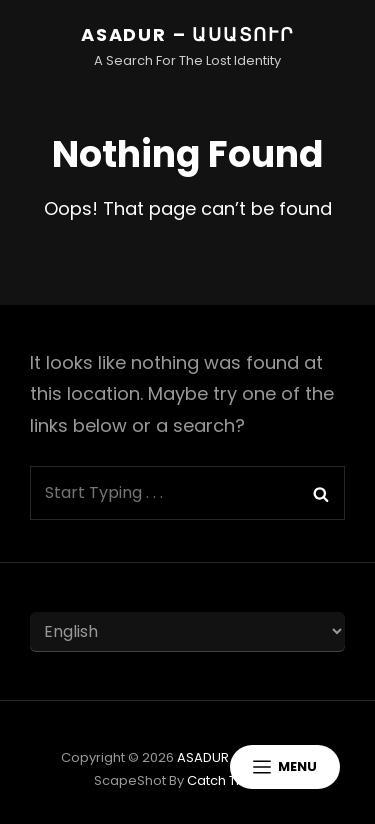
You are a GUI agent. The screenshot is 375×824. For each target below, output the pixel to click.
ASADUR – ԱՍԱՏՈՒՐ (187, 34)
